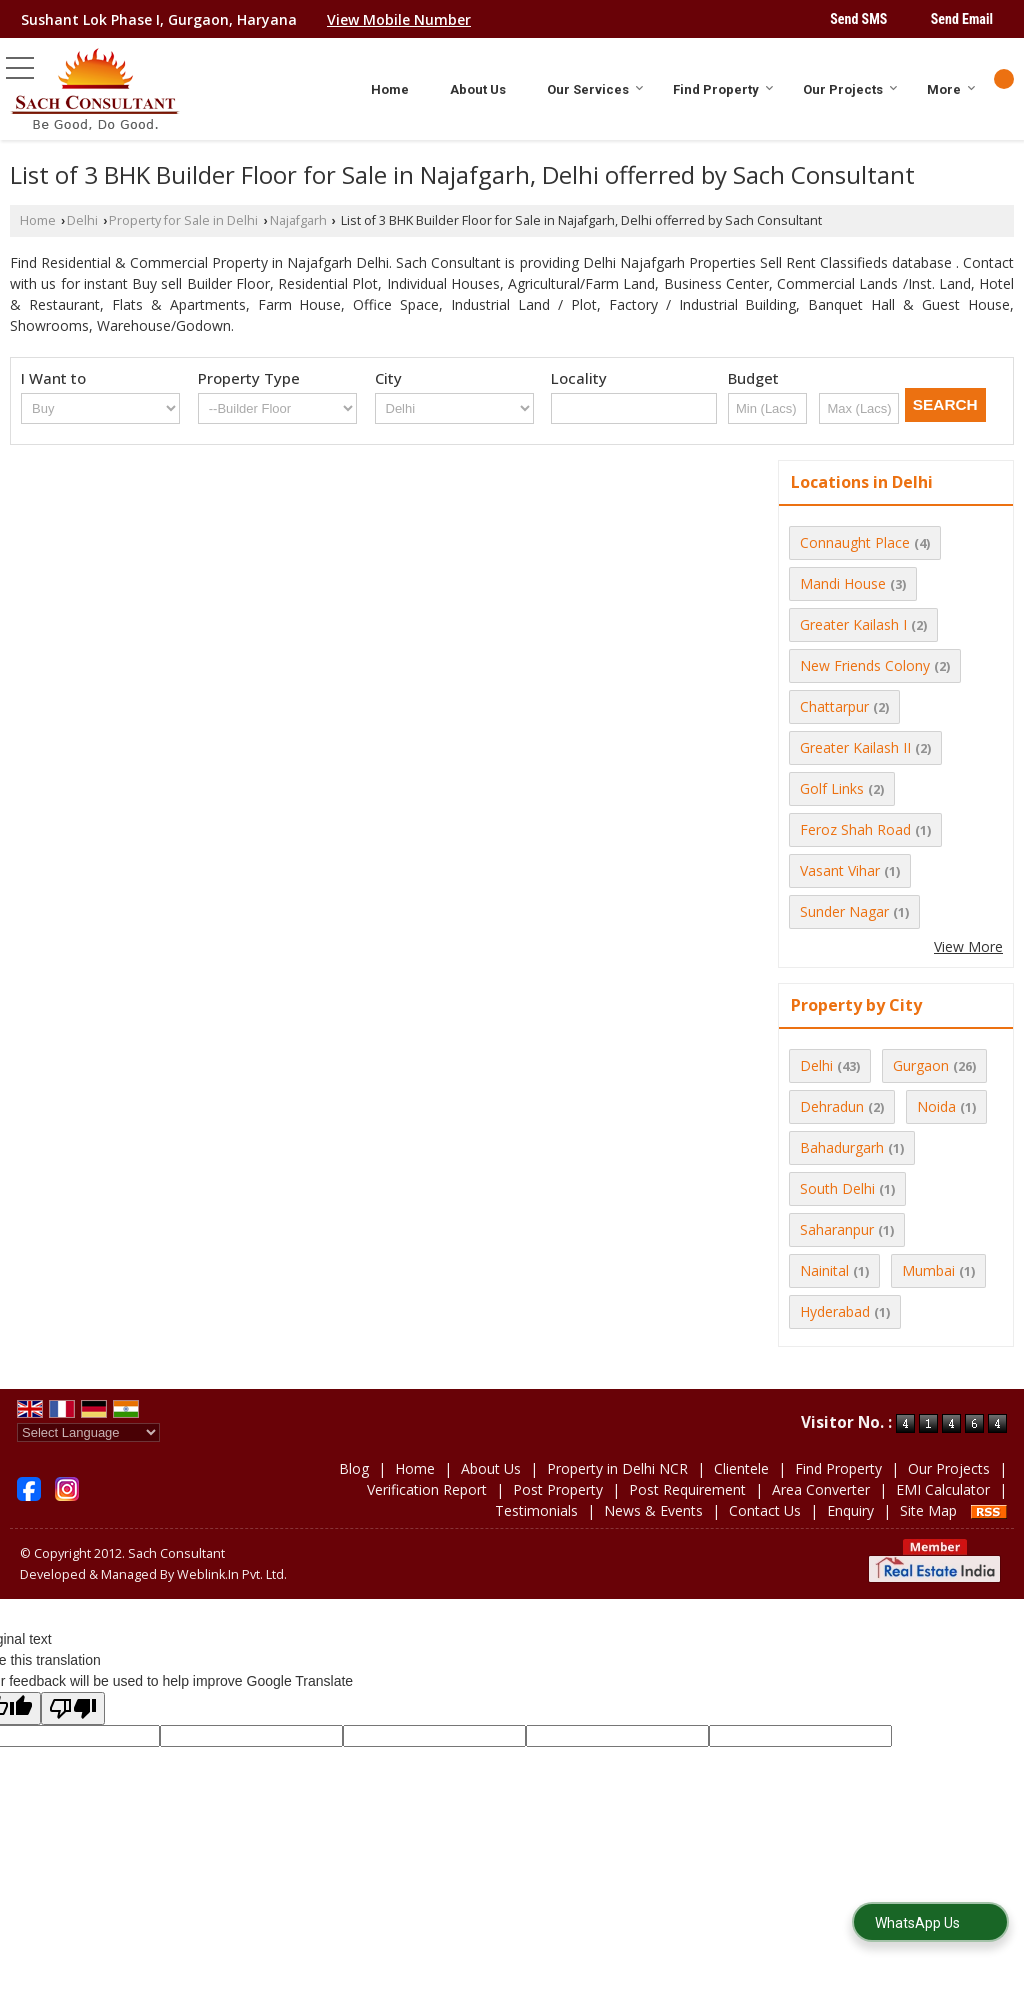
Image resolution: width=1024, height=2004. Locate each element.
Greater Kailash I (853, 624)
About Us (478, 89)
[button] (399, 19)
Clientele (741, 1468)
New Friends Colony (865, 665)
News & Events (653, 1510)
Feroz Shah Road (855, 829)
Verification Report (427, 1489)
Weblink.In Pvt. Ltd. (232, 1574)
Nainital (824, 1270)
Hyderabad (835, 1311)
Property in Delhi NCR (617, 1468)
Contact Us (765, 1510)
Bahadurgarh (842, 1147)
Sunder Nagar (844, 911)
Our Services (595, 89)
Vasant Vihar (840, 870)
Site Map (928, 1510)
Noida (936, 1106)
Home (390, 89)
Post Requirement (687, 1489)
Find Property (723, 89)
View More (968, 946)
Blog (354, 1468)
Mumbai (928, 1270)
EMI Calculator (943, 1489)
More (951, 89)
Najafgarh (298, 220)
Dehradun (832, 1106)
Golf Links (832, 788)
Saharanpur (837, 1229)
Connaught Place (855, 542)
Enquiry (850, 1510)
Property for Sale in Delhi (183, 220)
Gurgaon (921, 1065)
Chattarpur (834, 706)
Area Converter (821, 1489)
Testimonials (536, 1510)
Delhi (82, 220)
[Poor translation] (73, 1708)
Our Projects (850, 89)
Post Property (558, 1489)
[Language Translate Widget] (88, 1432)
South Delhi (837, 1188)
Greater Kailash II (855, 747)
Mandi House (843, 583)
